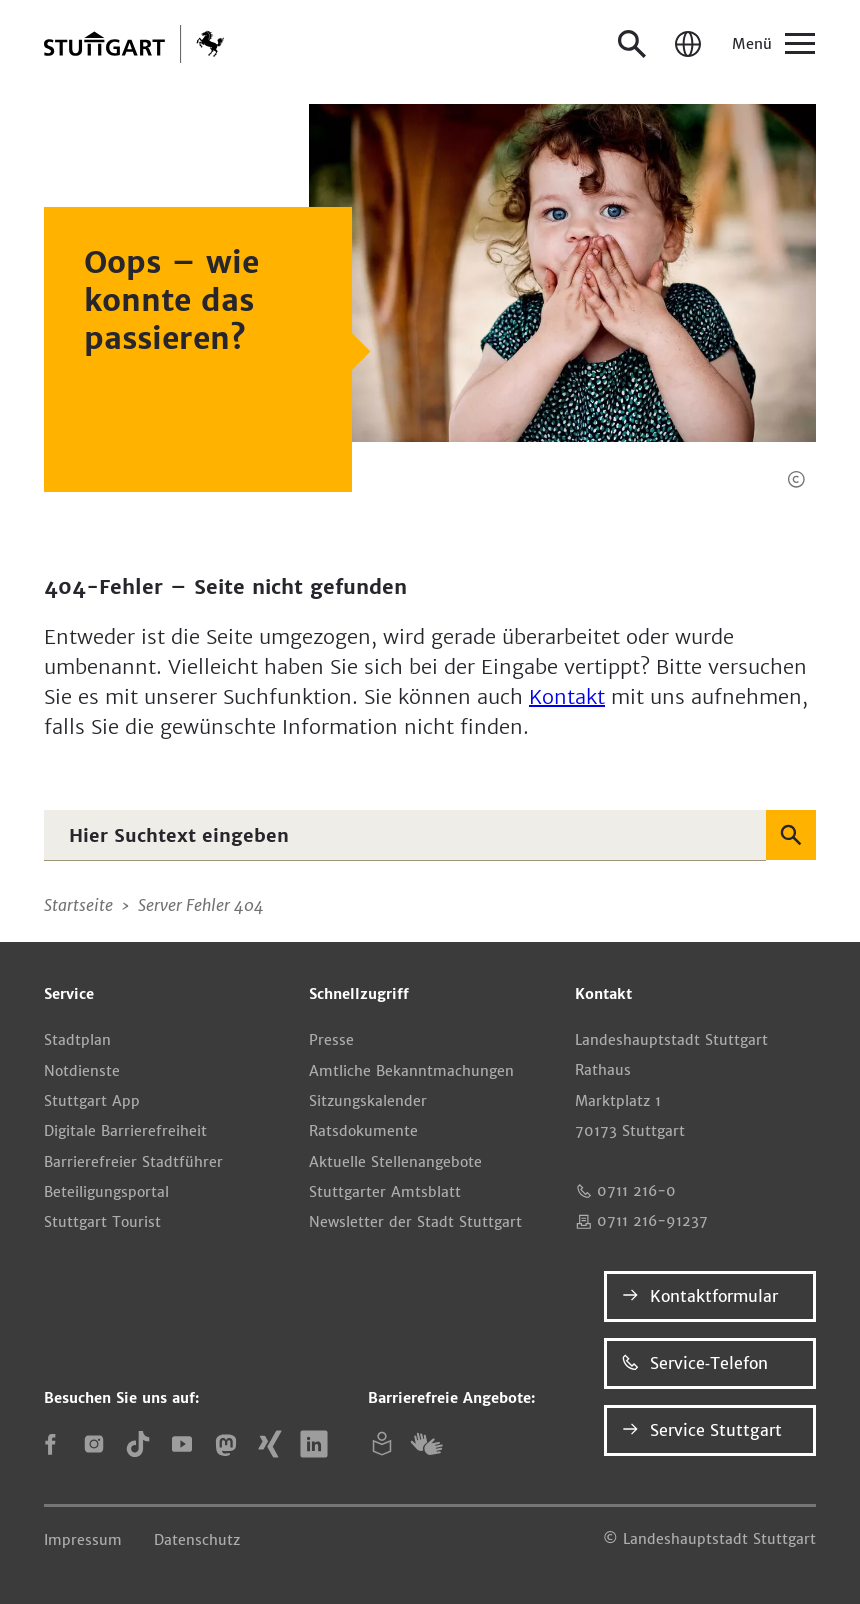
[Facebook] (50, 1444)
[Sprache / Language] (688, 44)
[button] (796, 479)
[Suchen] (791, 835)
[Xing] (270, 1444)
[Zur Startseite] (134, 44)
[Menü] (772, 44)
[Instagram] (94, 1444)
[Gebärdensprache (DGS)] (426, 1444)
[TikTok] (138, 1444)
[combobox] (405, 835)
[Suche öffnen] (632, 44)
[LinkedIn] (314, 1444)
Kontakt (567, 696)
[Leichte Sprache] (382, 1444)
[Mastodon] (226, 1444)
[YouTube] (182, 1444)
